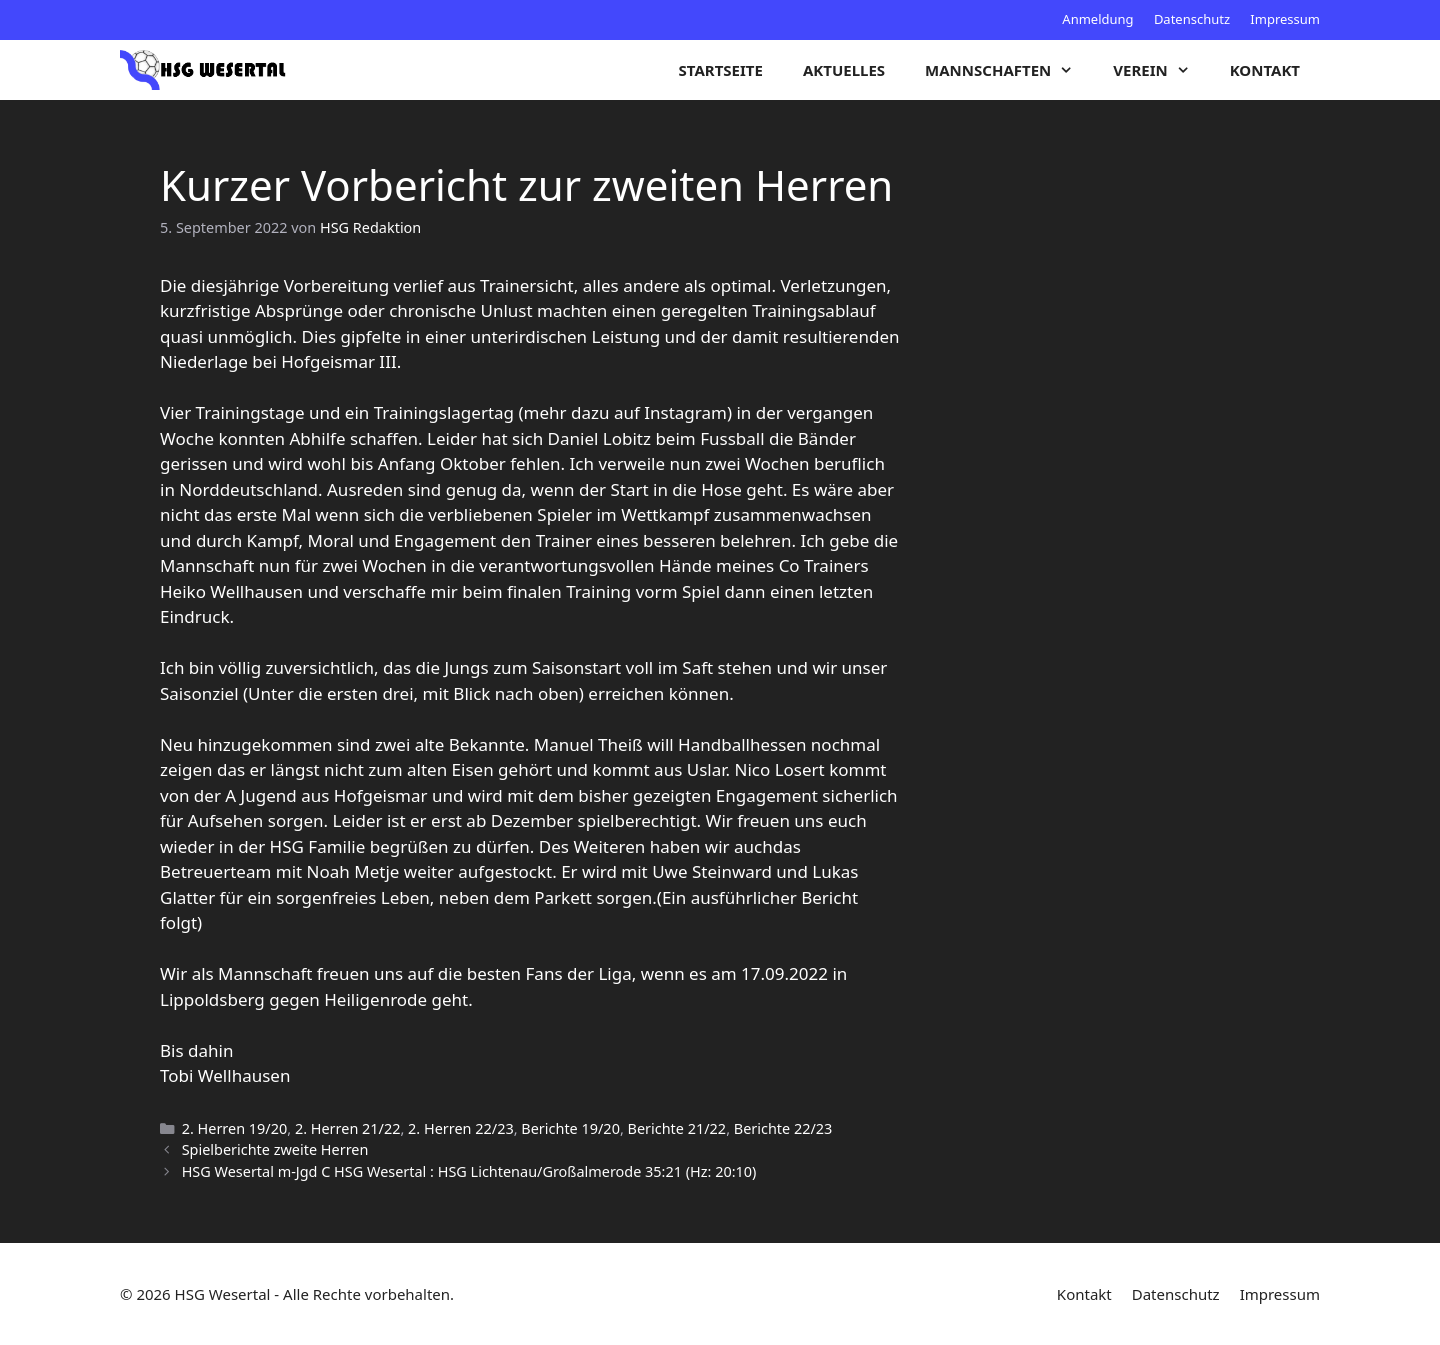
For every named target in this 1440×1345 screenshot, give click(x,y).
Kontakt (1265, 70)
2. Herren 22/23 (461, 1128)
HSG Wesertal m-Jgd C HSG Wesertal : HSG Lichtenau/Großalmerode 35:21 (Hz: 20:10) (469, 1171)
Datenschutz (1192, 19)
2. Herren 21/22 (348, 1128)
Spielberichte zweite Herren (275, 1149)
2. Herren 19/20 (235, 1128)
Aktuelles (844, 70)
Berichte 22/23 (783, 1128)
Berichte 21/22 (677, 1128)
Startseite (721, 70)
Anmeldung (1097, 19)
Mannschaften (1009, 70)
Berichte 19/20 (570, 1128)
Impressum (1285, 19)
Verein (1161, 70)
